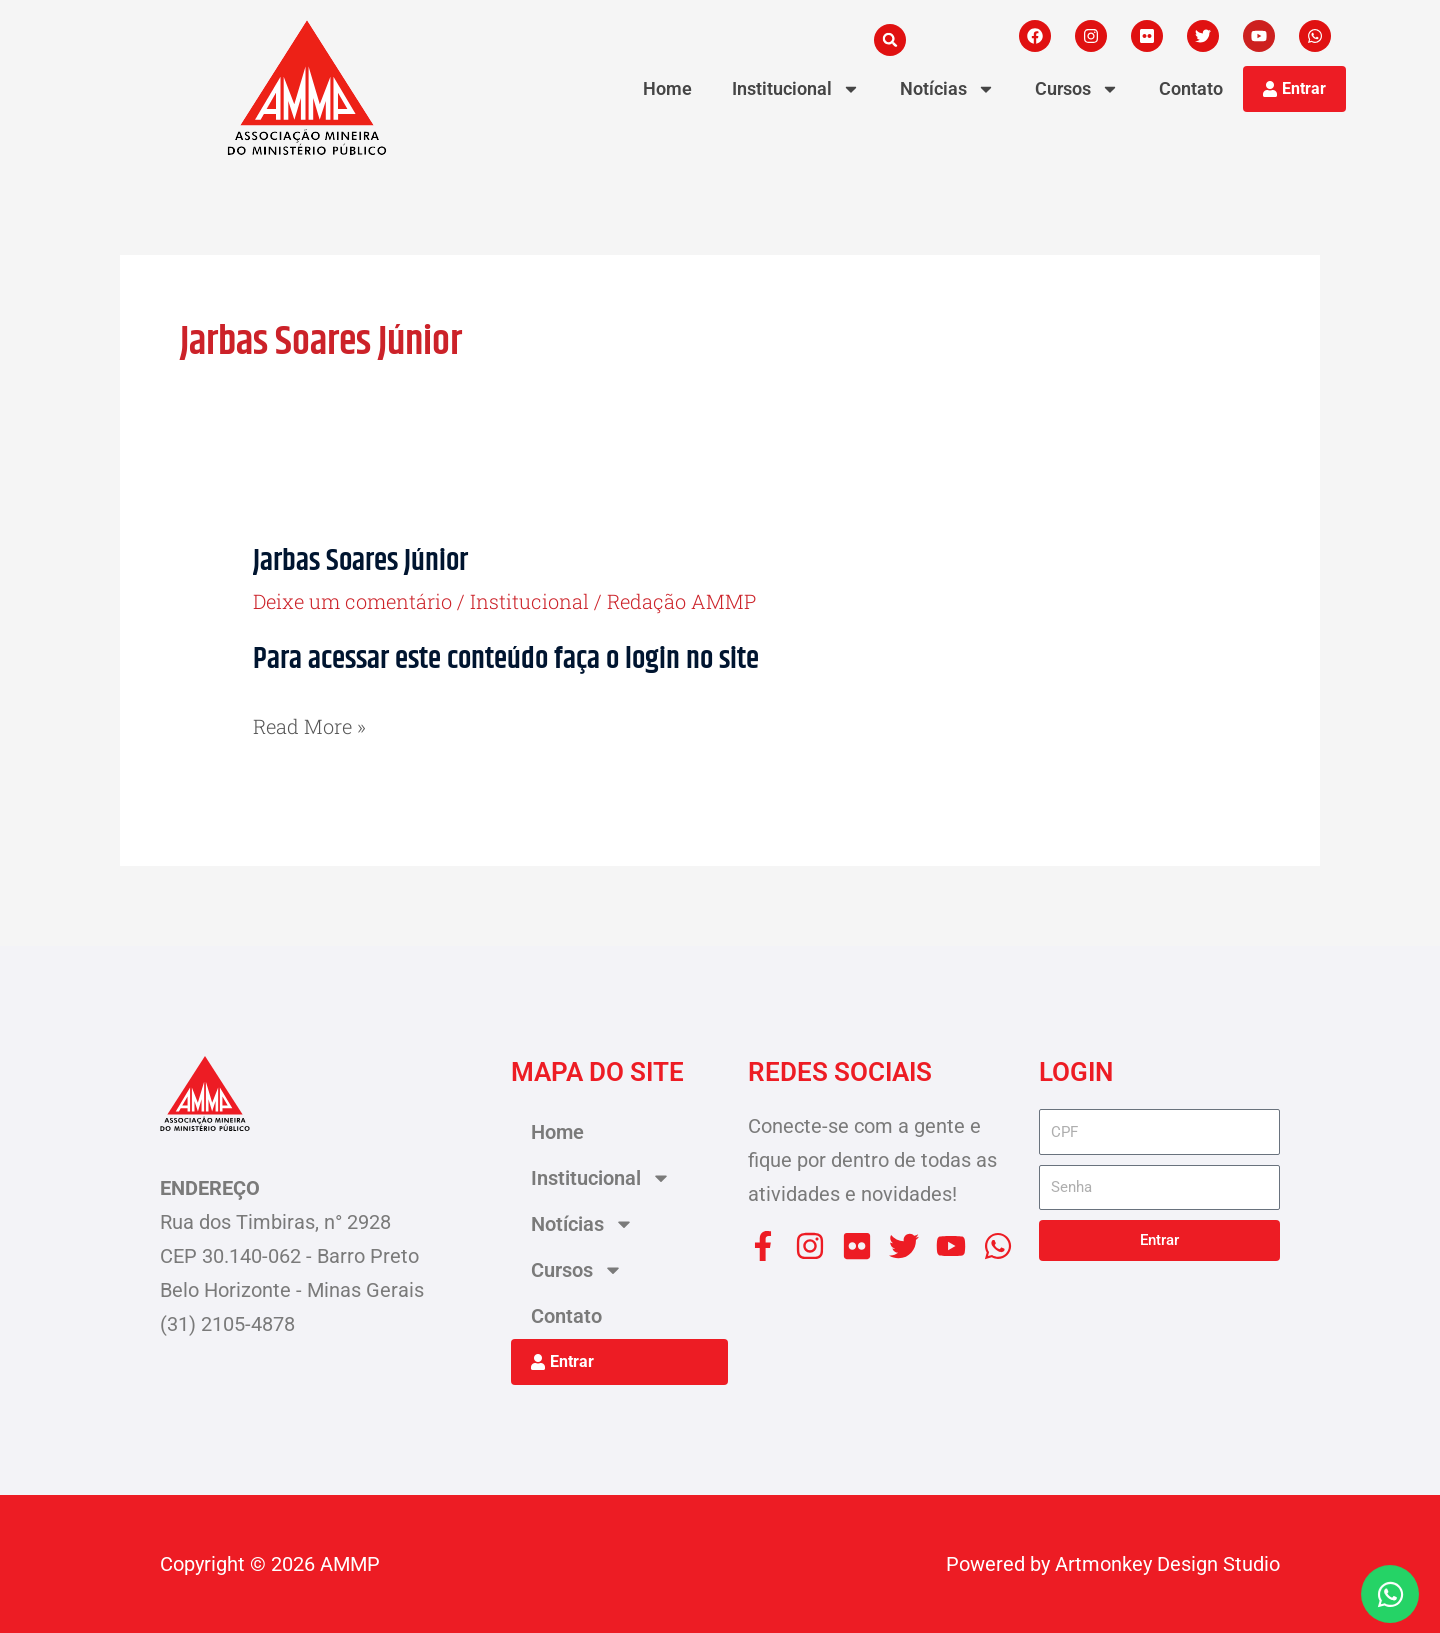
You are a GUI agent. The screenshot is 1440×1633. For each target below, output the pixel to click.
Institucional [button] (796, 89)
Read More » (309, 724)
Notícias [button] (947, 89)
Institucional (529, 601)
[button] (890, 40)
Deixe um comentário (352, 601)
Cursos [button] (1077, 89)
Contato (1191, 88)
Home (667, 88)
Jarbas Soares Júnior (360, 561)
